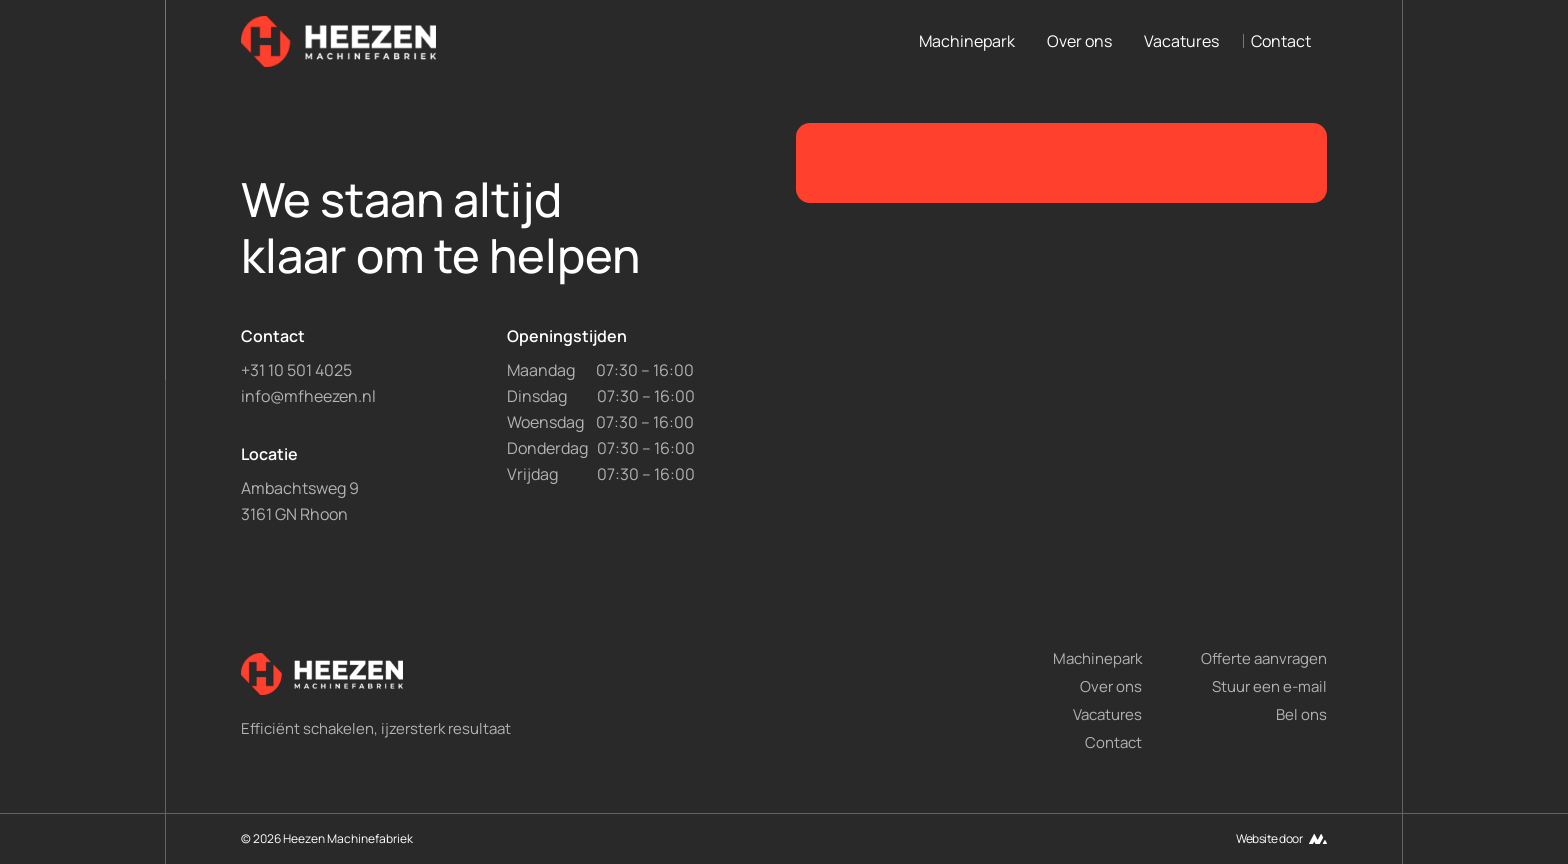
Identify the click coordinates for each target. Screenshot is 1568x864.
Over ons (1079, 41)
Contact (1281, 41)
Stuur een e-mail (1269, 686)
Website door (1269, 838)
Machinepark (967, 41)
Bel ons (1301, 714)
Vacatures (1181, 41)
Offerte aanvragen (1264, 658)
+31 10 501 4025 (296, 370)
